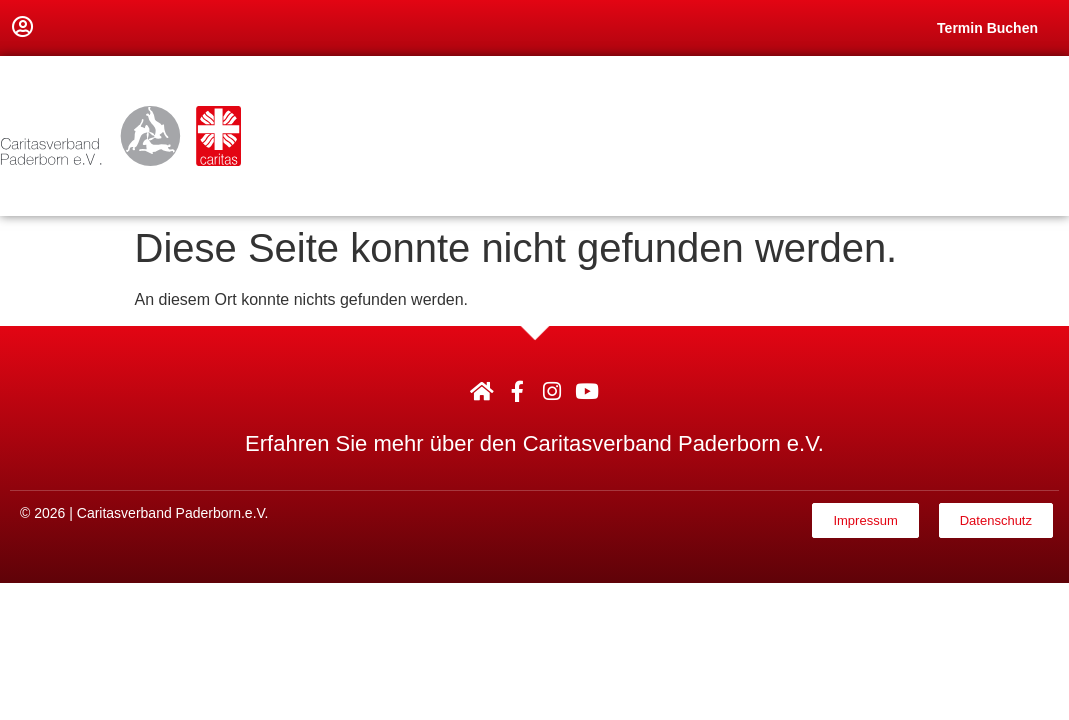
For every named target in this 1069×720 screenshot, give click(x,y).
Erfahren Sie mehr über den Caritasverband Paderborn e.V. (534, 443)
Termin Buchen (987, 28)
